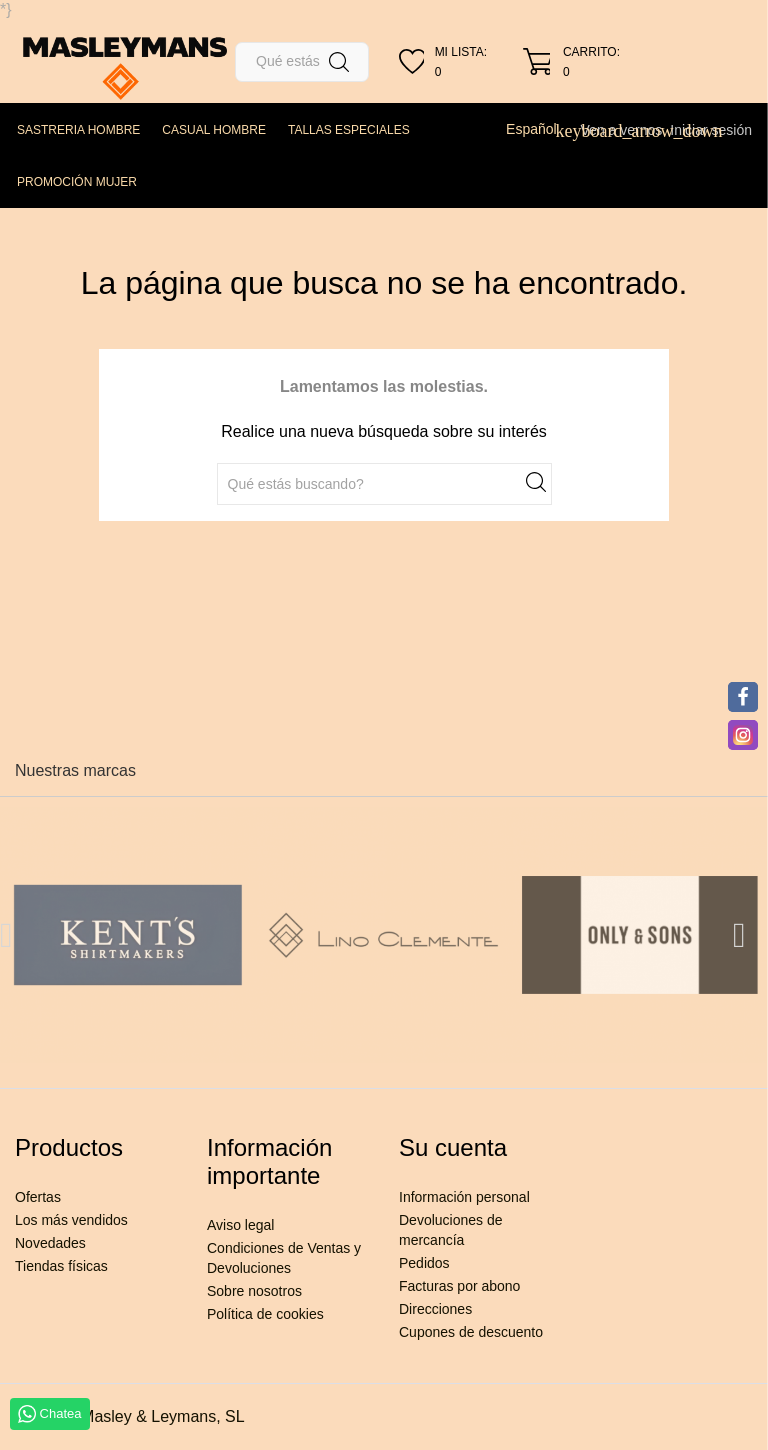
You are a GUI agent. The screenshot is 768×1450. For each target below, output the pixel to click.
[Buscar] (302, 62)
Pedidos (424, 1263)
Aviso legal (240, 1225)
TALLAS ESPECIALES (349, 130)
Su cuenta (453, 1147)
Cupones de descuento (471, 1332)
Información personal (464, 1197)
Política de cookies (265, 1314)
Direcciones (435, 1309)
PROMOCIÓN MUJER (77, 182)
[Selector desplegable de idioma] (539, 129)
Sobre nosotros (254, 1291)
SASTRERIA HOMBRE (78, 130)
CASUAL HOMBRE (214, 130)
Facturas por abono (459, 1286)
